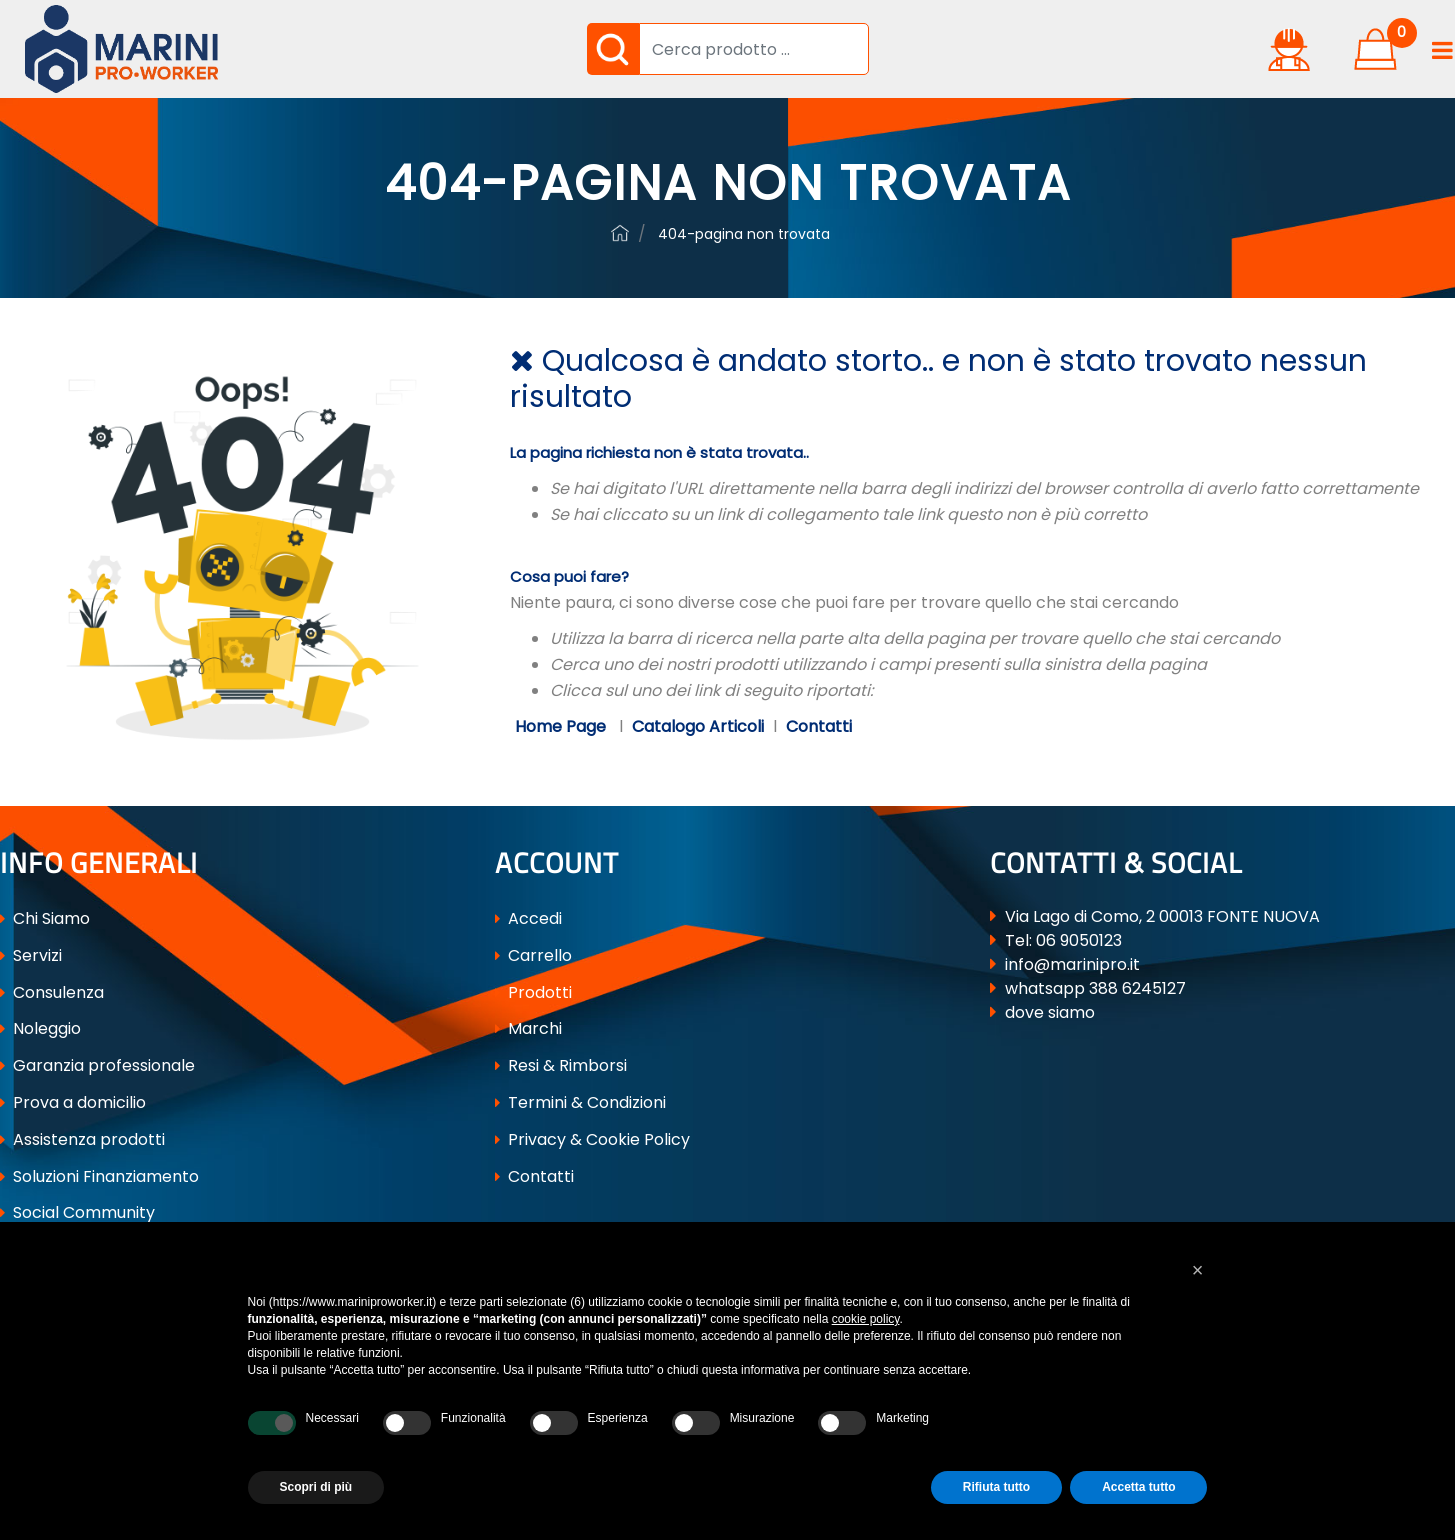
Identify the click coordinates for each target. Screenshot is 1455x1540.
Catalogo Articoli (698, 726)
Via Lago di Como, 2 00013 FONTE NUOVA (1162, 916)
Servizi (31, 955)
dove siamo (1050, 1012)
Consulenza (52, 992)
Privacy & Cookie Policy (592, 1139)
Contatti (819, 726)
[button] (613, 49)
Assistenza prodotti (82, 1139)
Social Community (77, 1212)
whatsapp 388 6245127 (1095, 988)
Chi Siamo (45, 918)
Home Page (562, 726)
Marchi (528, 1028)
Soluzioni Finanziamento (99, 1176)
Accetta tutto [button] (1138, 1487)
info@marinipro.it (1072, 964)
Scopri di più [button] (316, 1487)
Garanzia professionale (97, 1065)
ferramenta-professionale (620, 233)
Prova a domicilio (73, 1102)
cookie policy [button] (866, 1319)
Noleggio (40, 1028)
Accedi (528, 918)
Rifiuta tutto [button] (996, 1487)
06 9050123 (1079, 940)
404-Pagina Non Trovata (744, 234)
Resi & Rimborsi (561, 1065)
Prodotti (533, 992)
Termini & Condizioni (580, 1102)
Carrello (533, 955)
